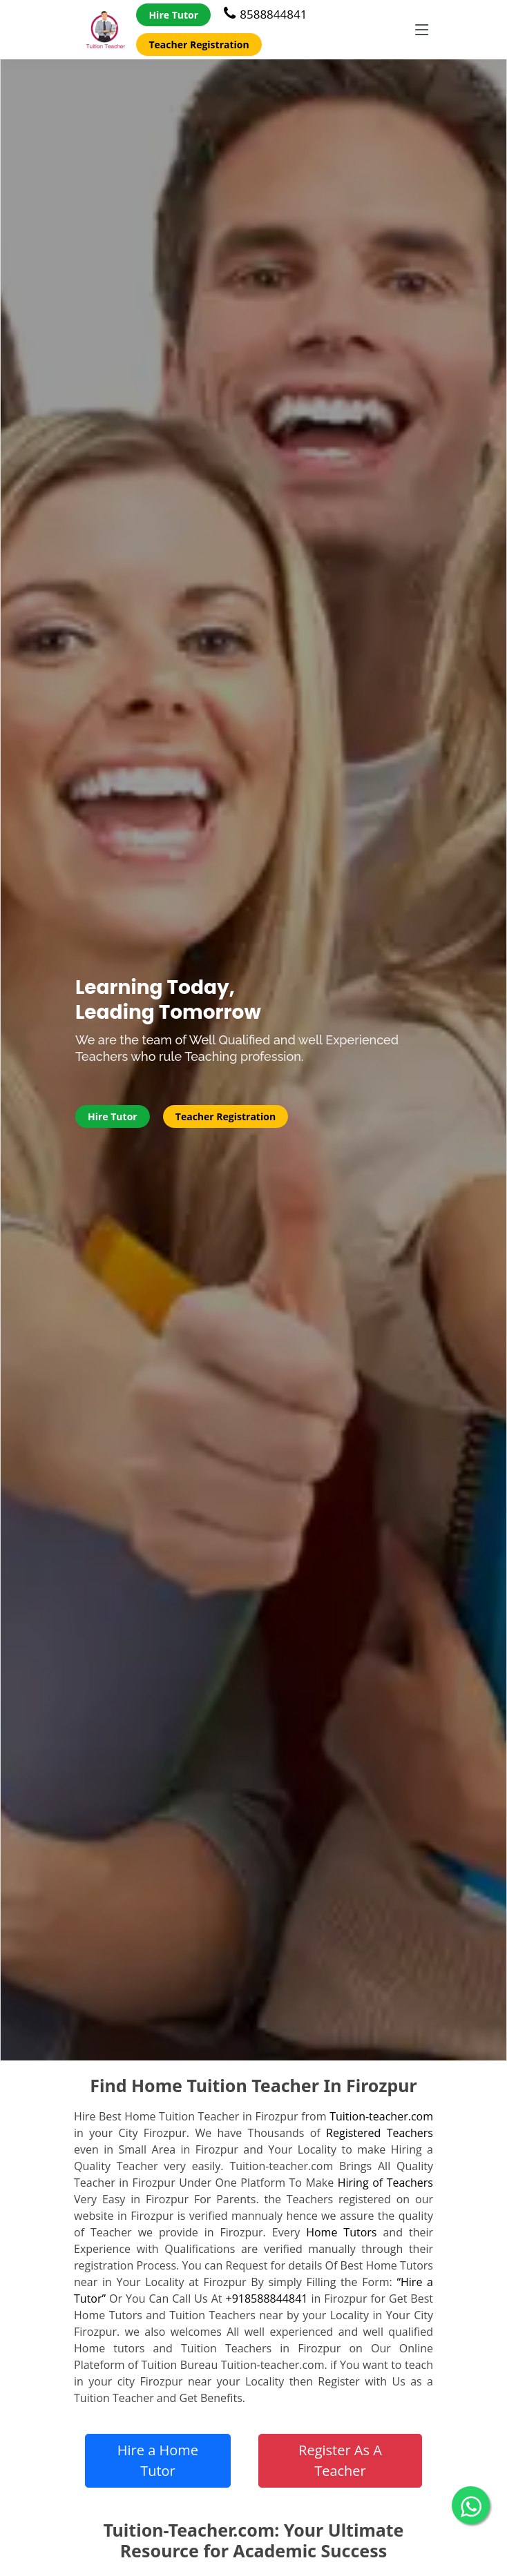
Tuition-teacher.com (381, 2116)
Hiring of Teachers (385, 2182)
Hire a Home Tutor (157, 2460)
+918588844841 (267, 2298)
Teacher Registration (199, 44)
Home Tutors (341, 2232)
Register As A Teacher (340, 2460)
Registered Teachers (379, 2132)
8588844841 (265, 14)
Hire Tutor (173, 14)
